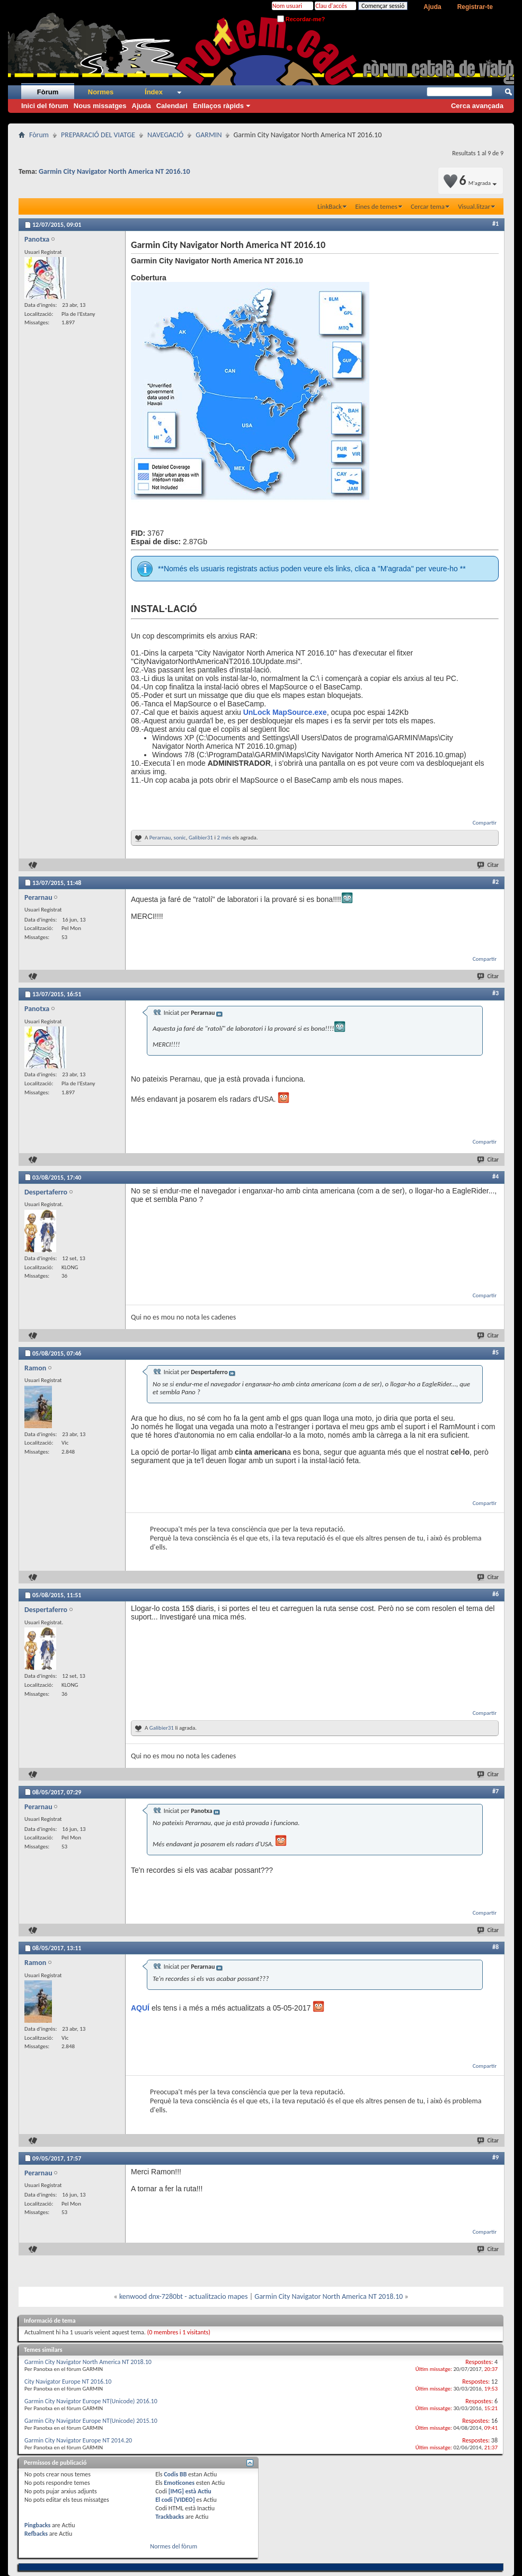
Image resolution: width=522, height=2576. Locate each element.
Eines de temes (376, 206)
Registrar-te (475, 7)
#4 (495, 1176)
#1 (495, 223)
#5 (495, 1352)
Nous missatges (100, 106)
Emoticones (179, 2482)
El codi (164, 2499)
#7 (495, 1791)
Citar (488, 865)
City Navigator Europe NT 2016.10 (67, 2381)
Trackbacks (169, 2516)
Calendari (172, 106)
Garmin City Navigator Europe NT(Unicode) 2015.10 (90, 2420)
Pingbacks (37, 2525)
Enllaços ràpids (218, 106)
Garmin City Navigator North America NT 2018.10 (328, 2296)
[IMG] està (190, 2491)
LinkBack (329, 206)
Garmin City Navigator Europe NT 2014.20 (78, 2440)
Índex (154, 92)
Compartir (485, 822)
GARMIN (209, 134)
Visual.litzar (474, 206)
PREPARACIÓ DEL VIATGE (98, 134)
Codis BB (175, 2474)
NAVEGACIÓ (165, 134)
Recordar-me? (301, 19)
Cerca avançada (477, 106)
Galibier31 (201, 837)
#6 (495, 1594)
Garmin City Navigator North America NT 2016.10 (114, 171)
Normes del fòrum (173, 2546)
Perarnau (160, 837)
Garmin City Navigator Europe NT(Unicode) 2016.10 (90, 2401)
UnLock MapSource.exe (285, 712)
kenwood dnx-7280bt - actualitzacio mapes (183, 2296)
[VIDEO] (184, 2499)
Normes (100, 92)
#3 (495, 993)
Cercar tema (428, 206)
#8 (495, 1947)
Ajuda (432, 7)
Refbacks (36, 2533)
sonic (180, 837)
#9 (495, 2157)
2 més (224, 837)
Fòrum (47, 92)
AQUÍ (140, 2008)
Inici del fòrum (44, 106)
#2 (495, 882)
